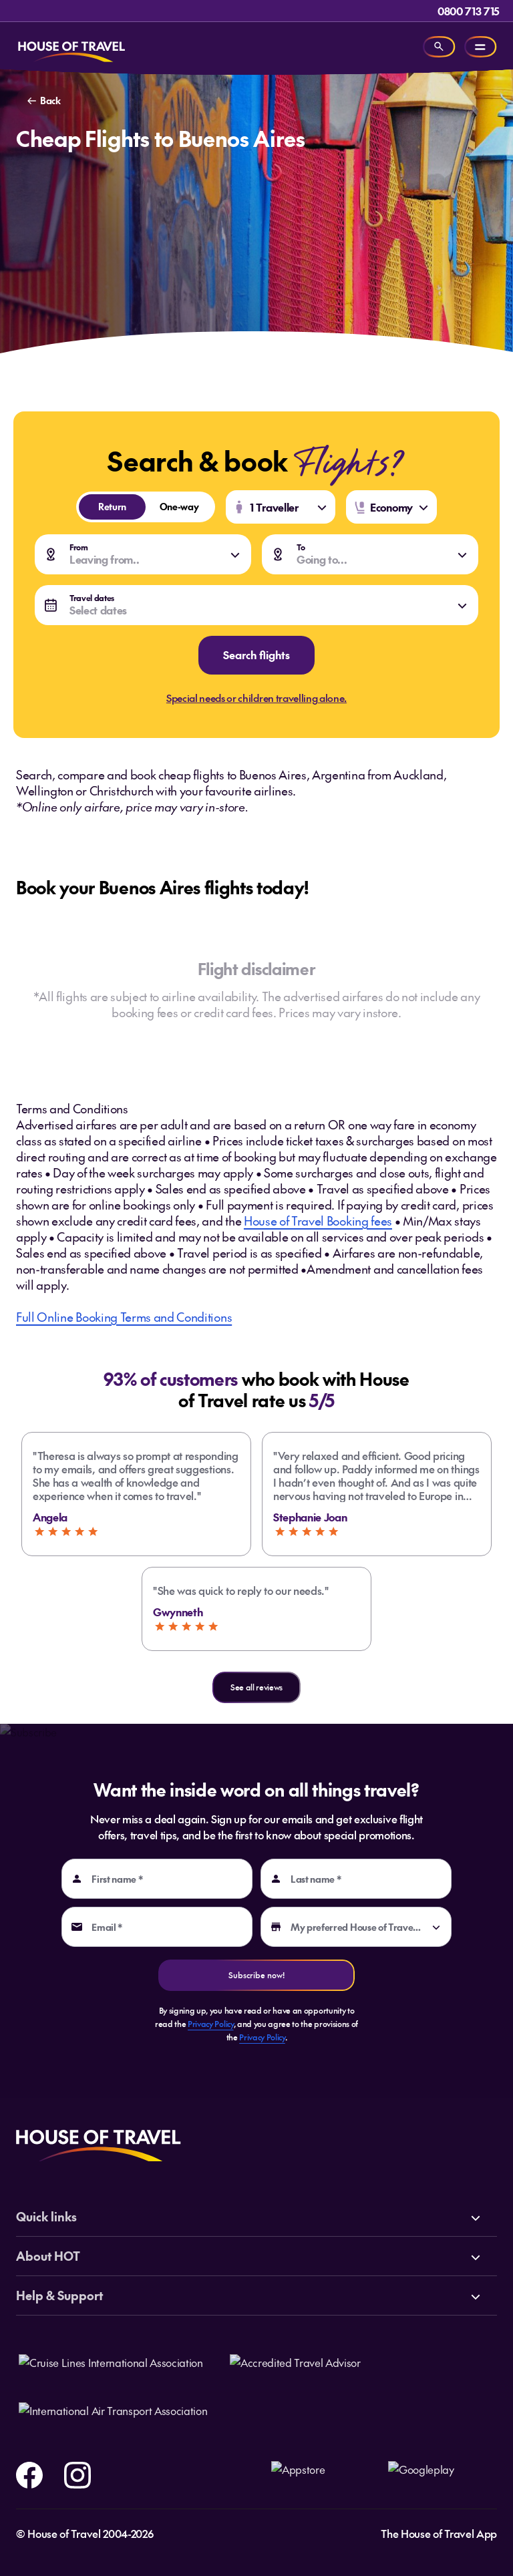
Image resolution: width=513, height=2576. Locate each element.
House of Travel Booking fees (318, 1220)
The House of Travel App (439, 2533)
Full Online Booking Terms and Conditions (124, 1316)
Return (102, 506)
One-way (172, 506)
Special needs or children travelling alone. (256, 698)
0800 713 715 (469, 10)
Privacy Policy (211, 2023)
